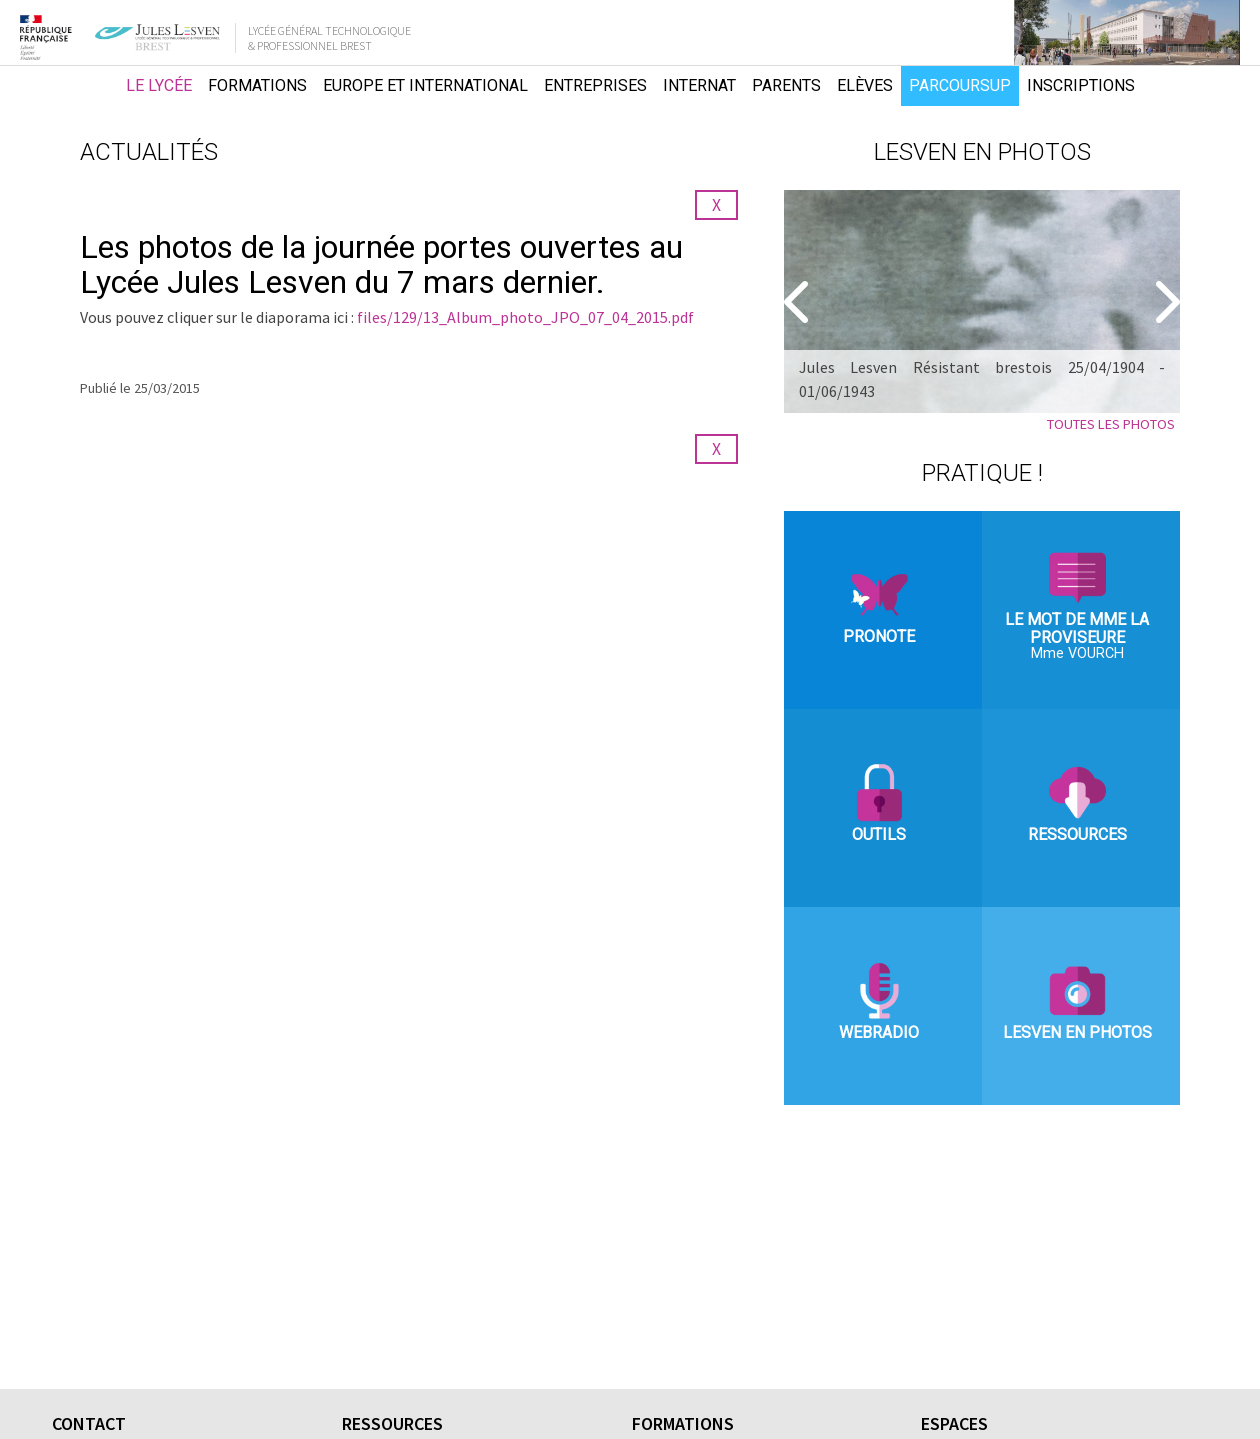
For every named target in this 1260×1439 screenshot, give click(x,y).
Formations (257, 85)
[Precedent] (799, 302)
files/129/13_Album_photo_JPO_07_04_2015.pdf (525, 317)
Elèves (865, 85)
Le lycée (159, 85)
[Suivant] (1165, 302)
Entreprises (595, 85)
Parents (786, 85)
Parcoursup (960, 85)
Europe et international (425, 85)
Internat (699, 85)
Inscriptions (1081, 85)
